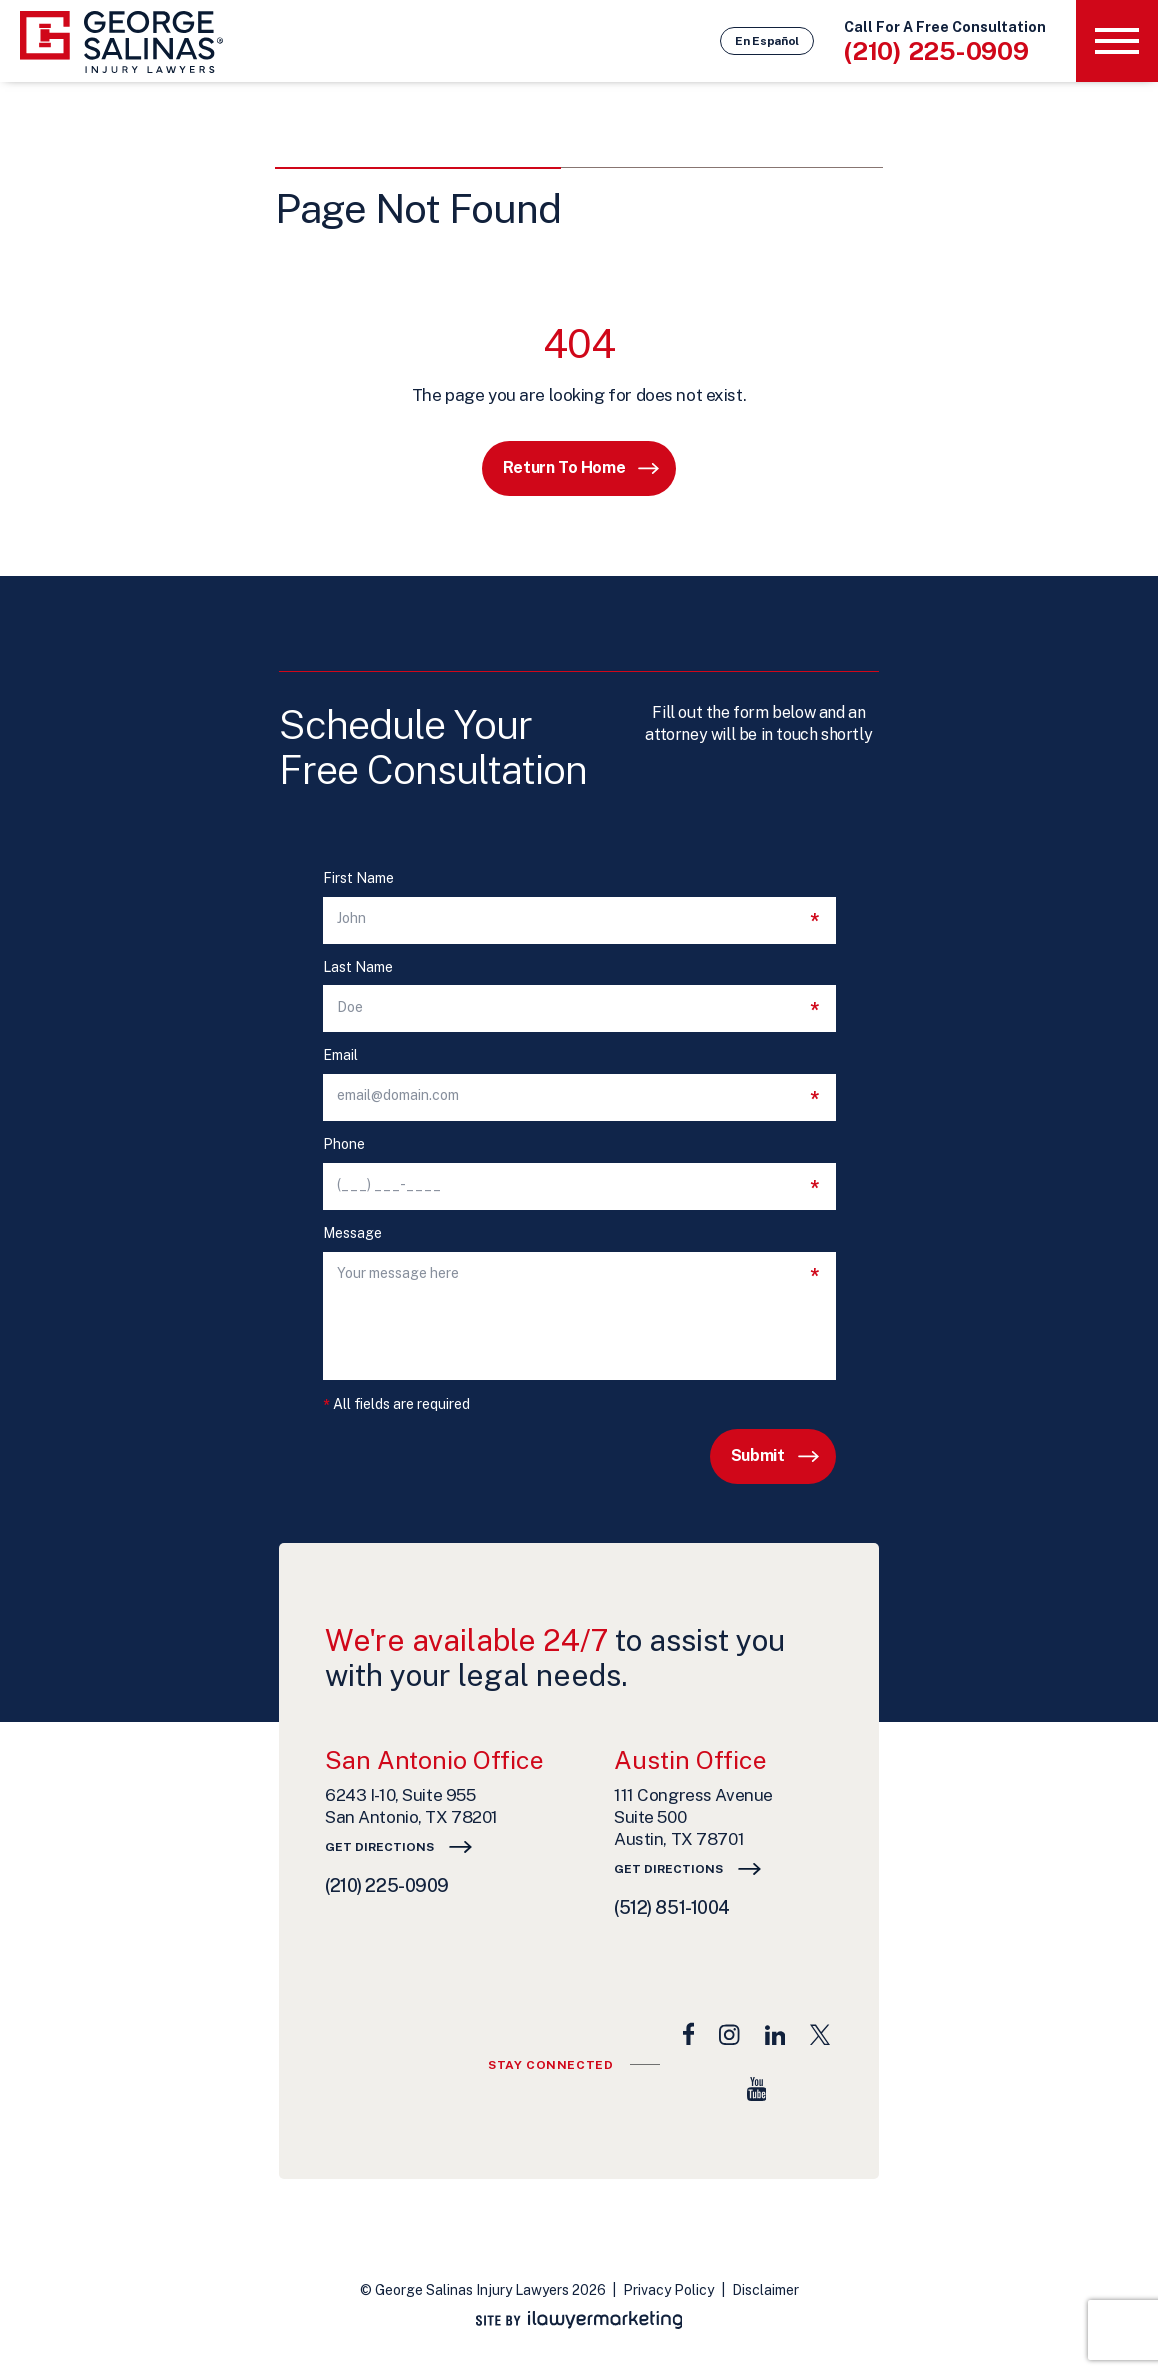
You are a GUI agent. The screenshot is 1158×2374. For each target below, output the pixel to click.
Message (352, 1233)
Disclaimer (765, 2290)
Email (340, 1055)
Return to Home (564, 467)
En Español (767, 41)
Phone (344, 1144)
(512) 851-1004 (672, 1907)
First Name (358, 878)
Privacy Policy (668, 2290)
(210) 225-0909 (936, 51)
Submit (758, 1455)
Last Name (358, 967)
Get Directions (379, 1847)
